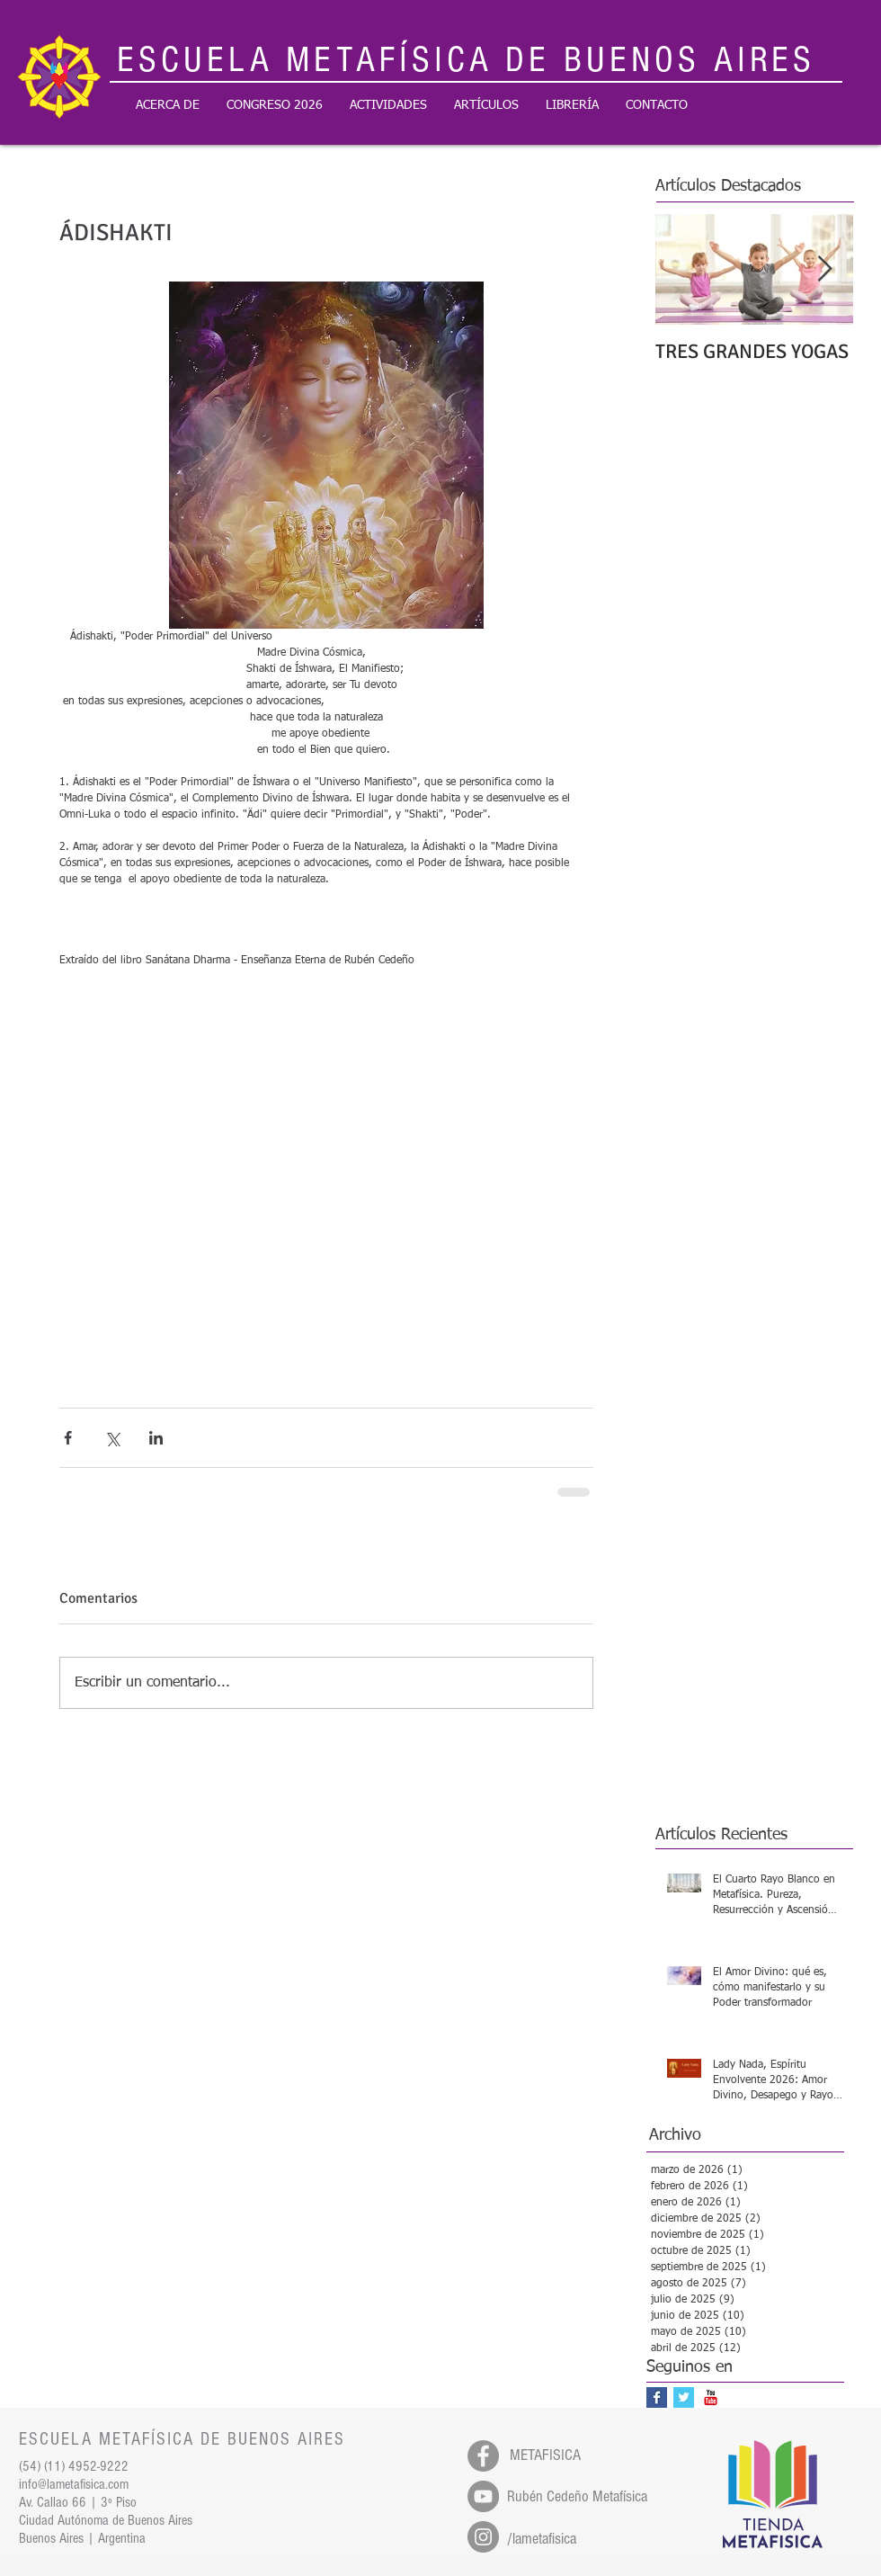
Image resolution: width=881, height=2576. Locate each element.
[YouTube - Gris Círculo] (483, 2496)
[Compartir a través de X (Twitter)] (111, 1437)
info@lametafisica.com (74, 2484)
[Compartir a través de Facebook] (67, 1437)
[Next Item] (824, 269)
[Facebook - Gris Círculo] (483, 2456)
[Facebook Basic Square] (656, 2397)
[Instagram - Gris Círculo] (483, 2537)
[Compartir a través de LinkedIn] (156, 1437)
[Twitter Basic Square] (683, 2397)
